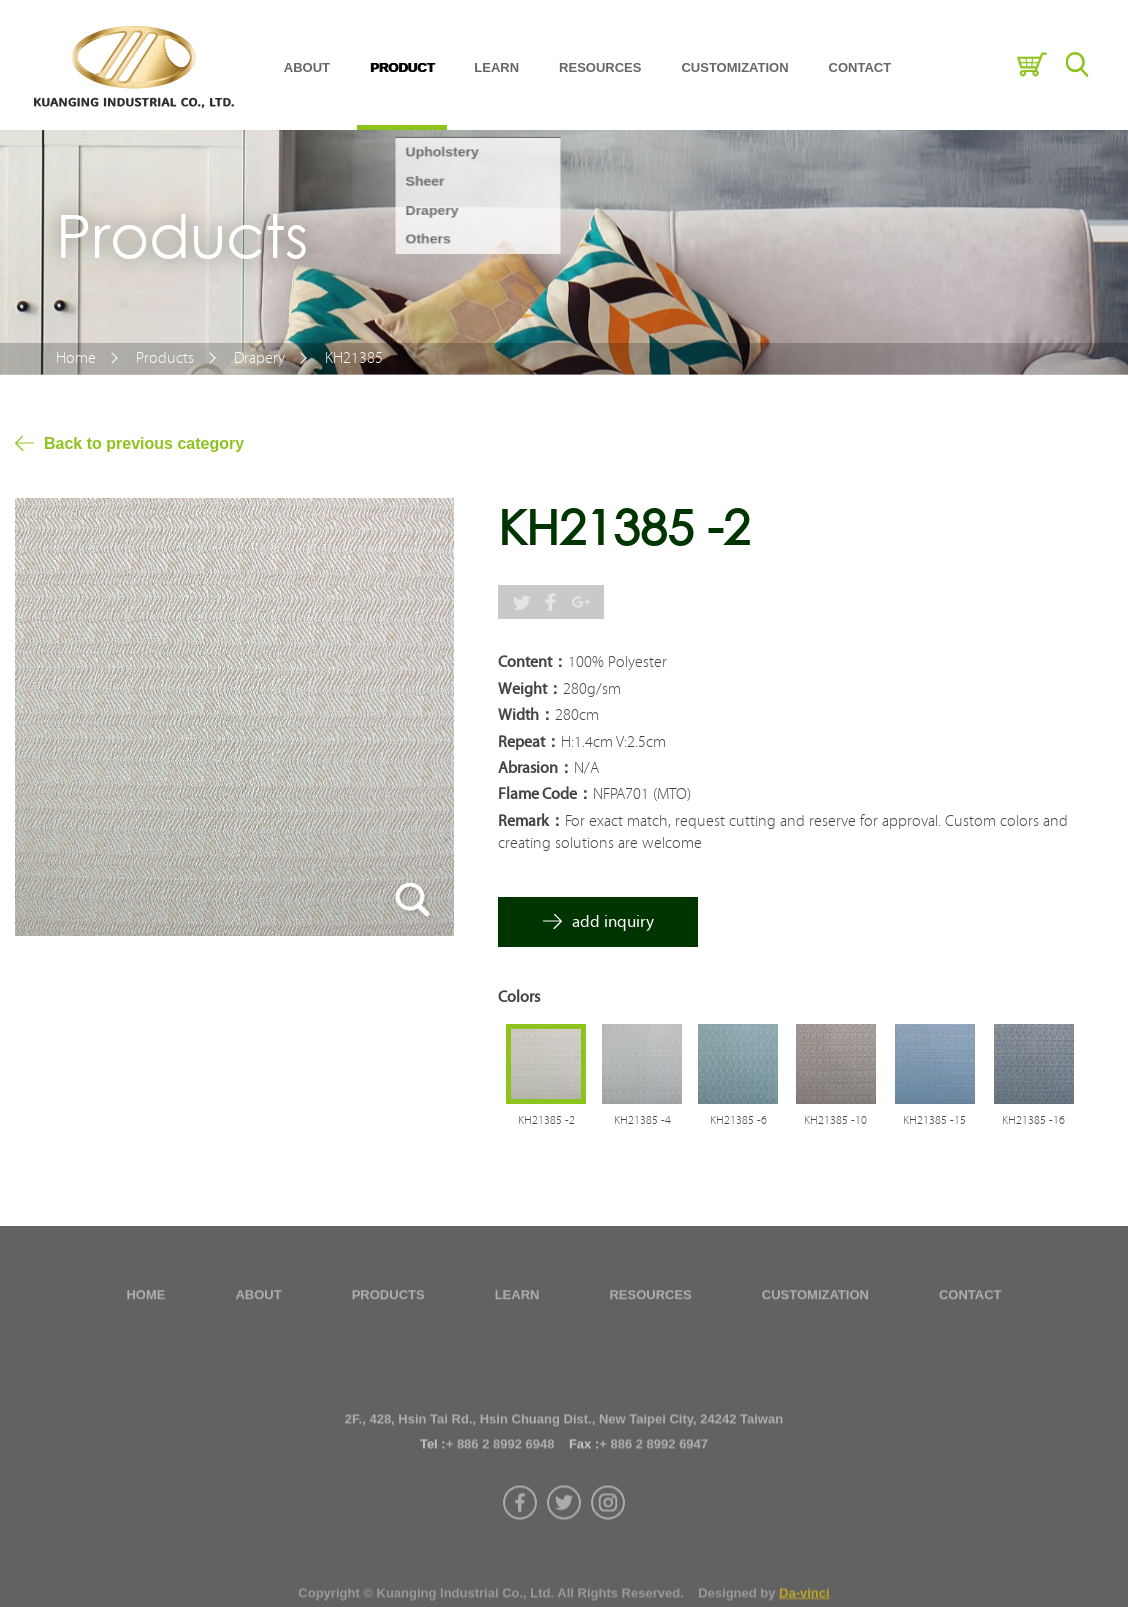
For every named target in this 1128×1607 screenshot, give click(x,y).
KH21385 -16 (1033, 1120)
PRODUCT (402, 66)
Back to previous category (144, 443)
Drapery (259, 358)
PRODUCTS (388, 1299)
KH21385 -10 (835, 1120)
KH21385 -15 (934, 1120)
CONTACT (860, 66)
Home (76, 358)
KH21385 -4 (642, 1120)
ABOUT (307, 66)
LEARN (496, 66)
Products (165, 358)
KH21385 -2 (546, 1120)
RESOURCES (600, 66)
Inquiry (1031, 64)
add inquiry (613, 921)
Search (1076, 64)
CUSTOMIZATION (734, 66)
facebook (520, 1543)
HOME (145, 1299)
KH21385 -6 (738, 1120)
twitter (564, 1543)
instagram (608, 1543)
